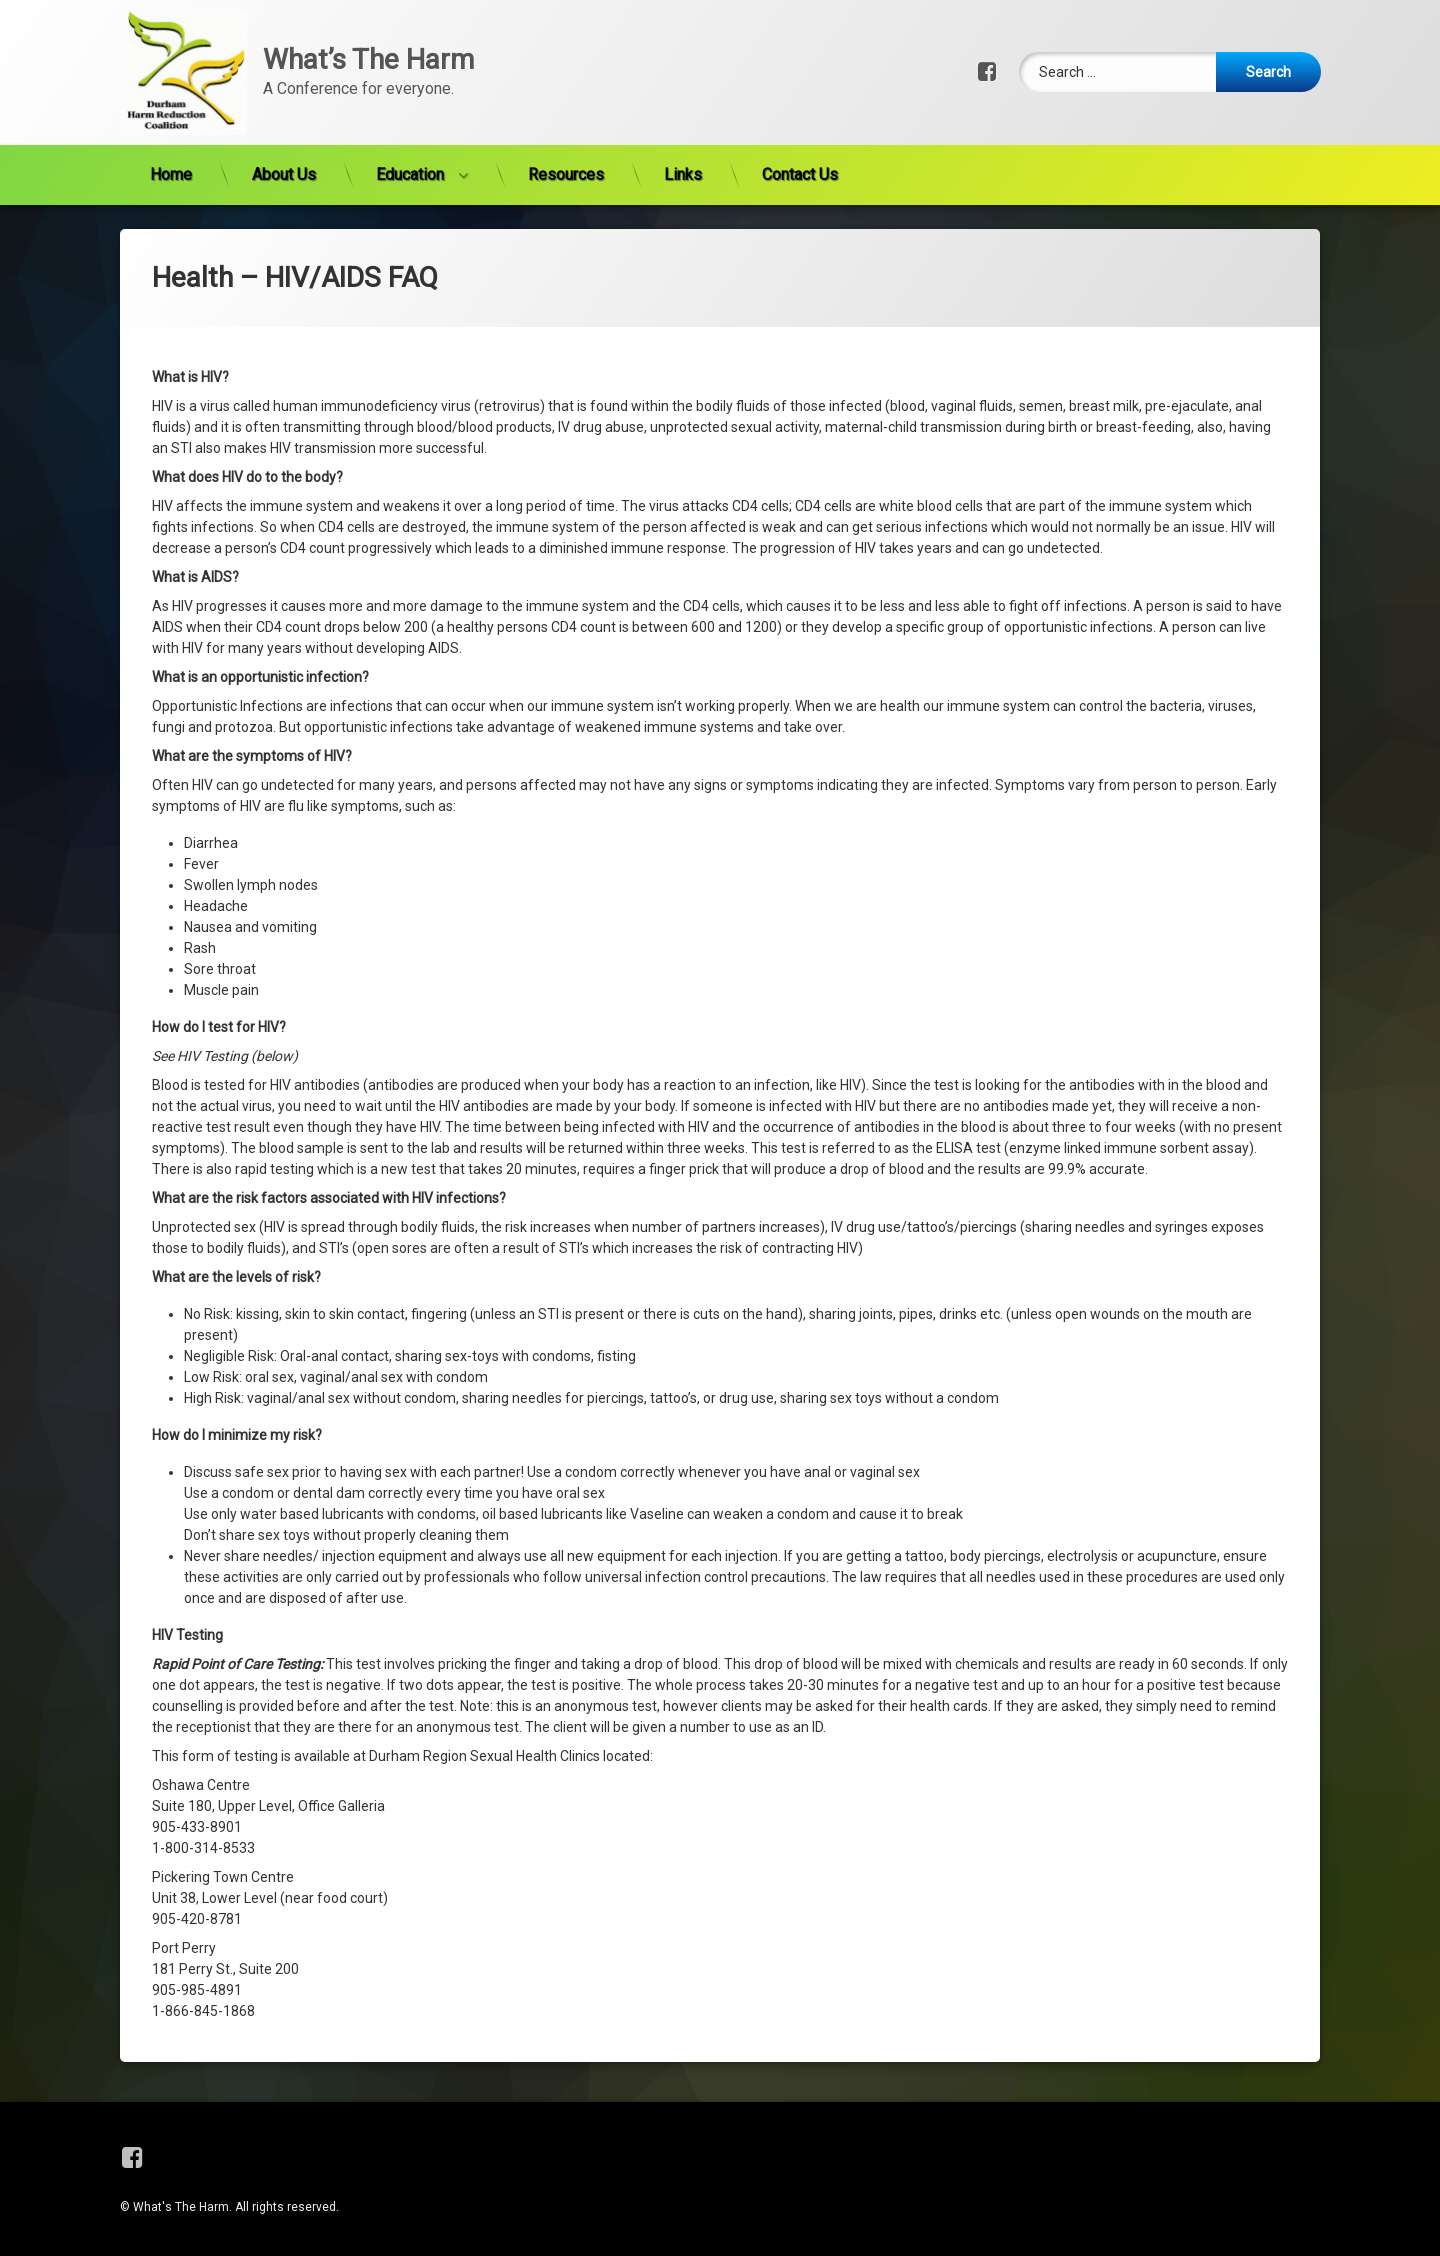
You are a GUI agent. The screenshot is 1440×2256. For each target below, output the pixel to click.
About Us (284, 122)
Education (410, 122)
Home (171, 122)
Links (683, 122)
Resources (566, 122)
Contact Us (800, 122)
